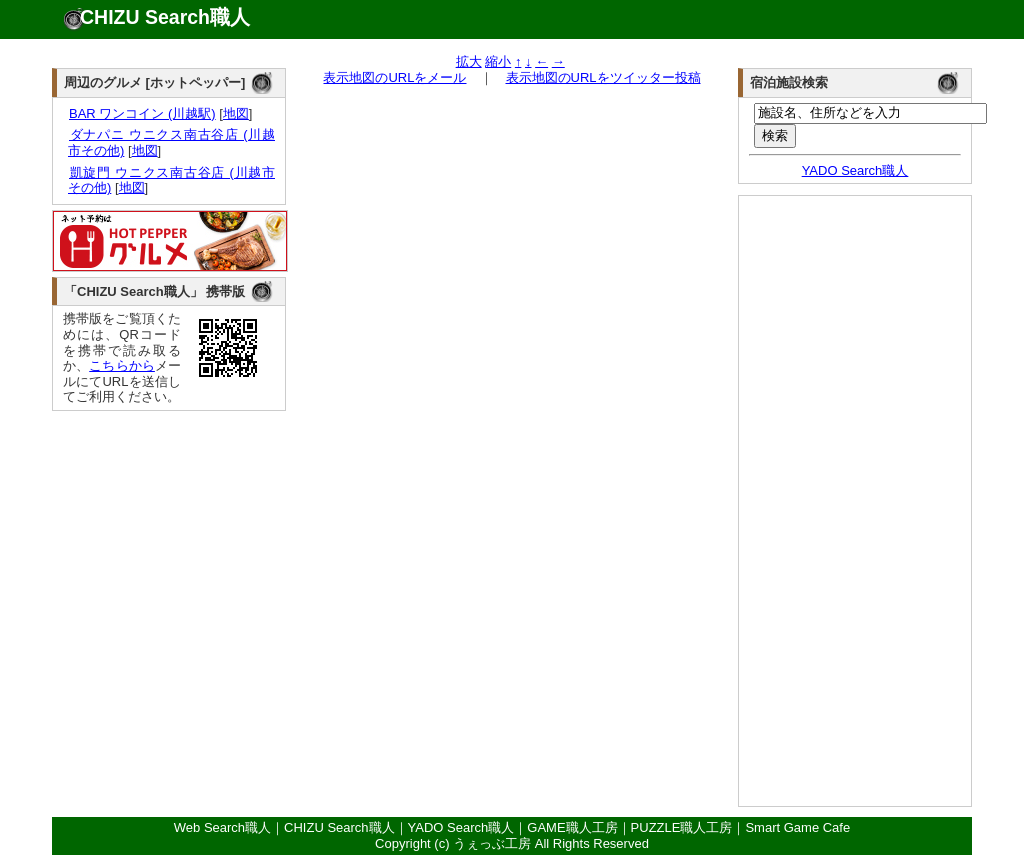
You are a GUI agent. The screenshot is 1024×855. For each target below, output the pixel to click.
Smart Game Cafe (797, 827)
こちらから (122, 365)
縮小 (498, 61)
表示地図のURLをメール (394, 77)
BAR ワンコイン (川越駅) (142, 113)
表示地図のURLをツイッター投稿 (603, 77)
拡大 (469, 61)
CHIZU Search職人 (165, 17)
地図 (236, 113)
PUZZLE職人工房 (682, 827)
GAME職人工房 (572, 827)
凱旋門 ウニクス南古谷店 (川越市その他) (171, 180)
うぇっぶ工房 (492, 843)
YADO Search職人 (855, 170)
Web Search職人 (222, 827)
